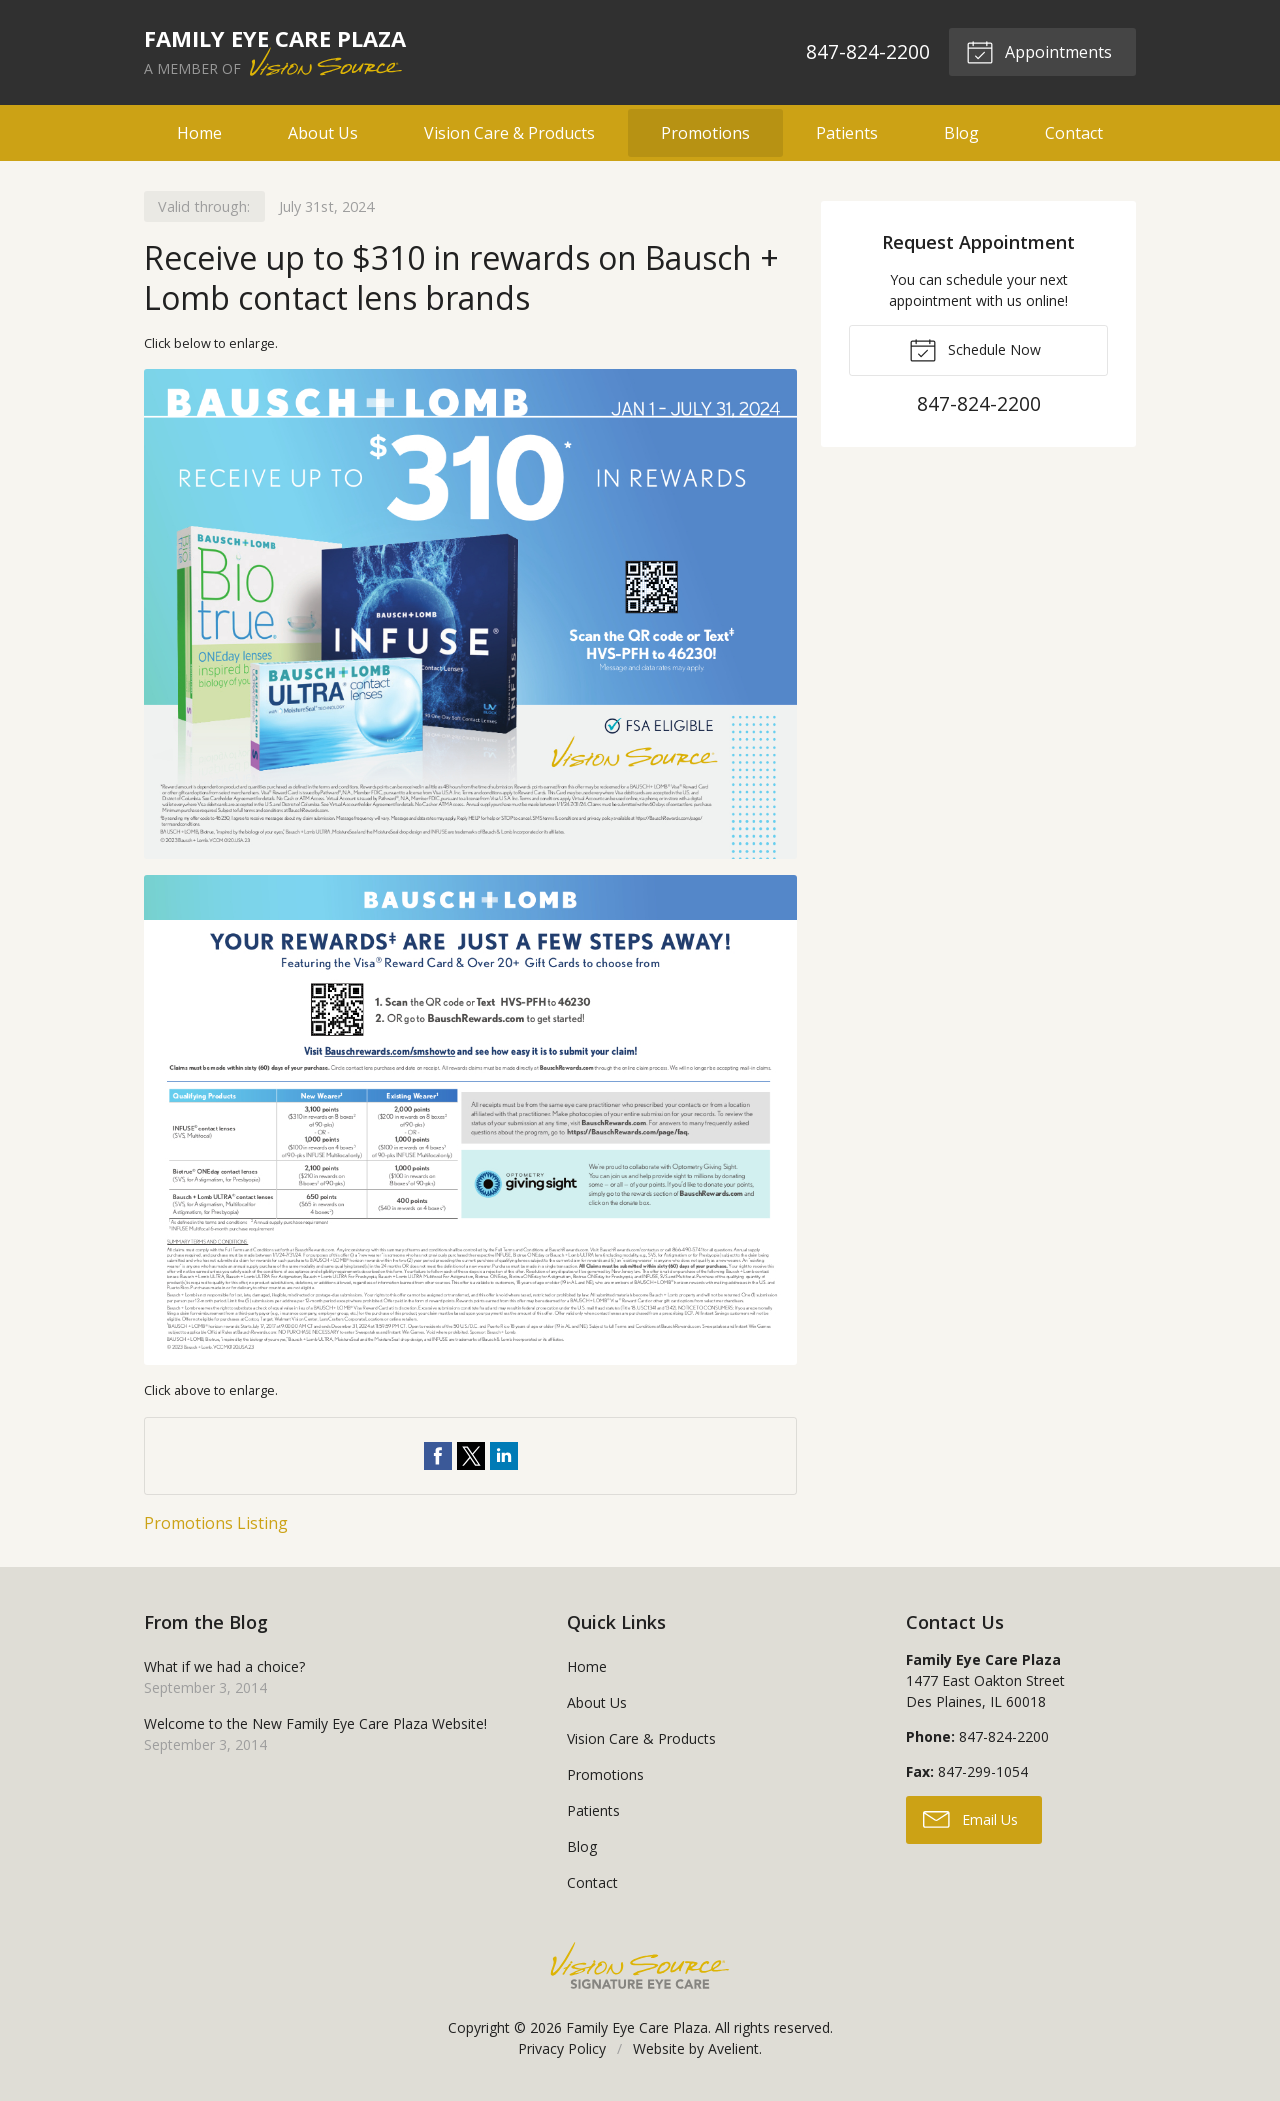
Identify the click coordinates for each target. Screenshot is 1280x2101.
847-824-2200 (868, 51)
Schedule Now (975, 349)
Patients (847, 133)
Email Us (970, 1818)
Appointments (1039, 51)
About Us (323, 133)
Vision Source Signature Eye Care (640, 1965)
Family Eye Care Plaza (637, 2027)
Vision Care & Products (509, 133)
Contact (1074, 133)
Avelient (733, 2048)
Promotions (705, 133)
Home (199, 133)
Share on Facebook (438, 1456)
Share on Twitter (471, 1456)
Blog (961, 133)
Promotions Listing (216, 1523)
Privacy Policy (562, 2048)
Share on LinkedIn (504, 1456)
